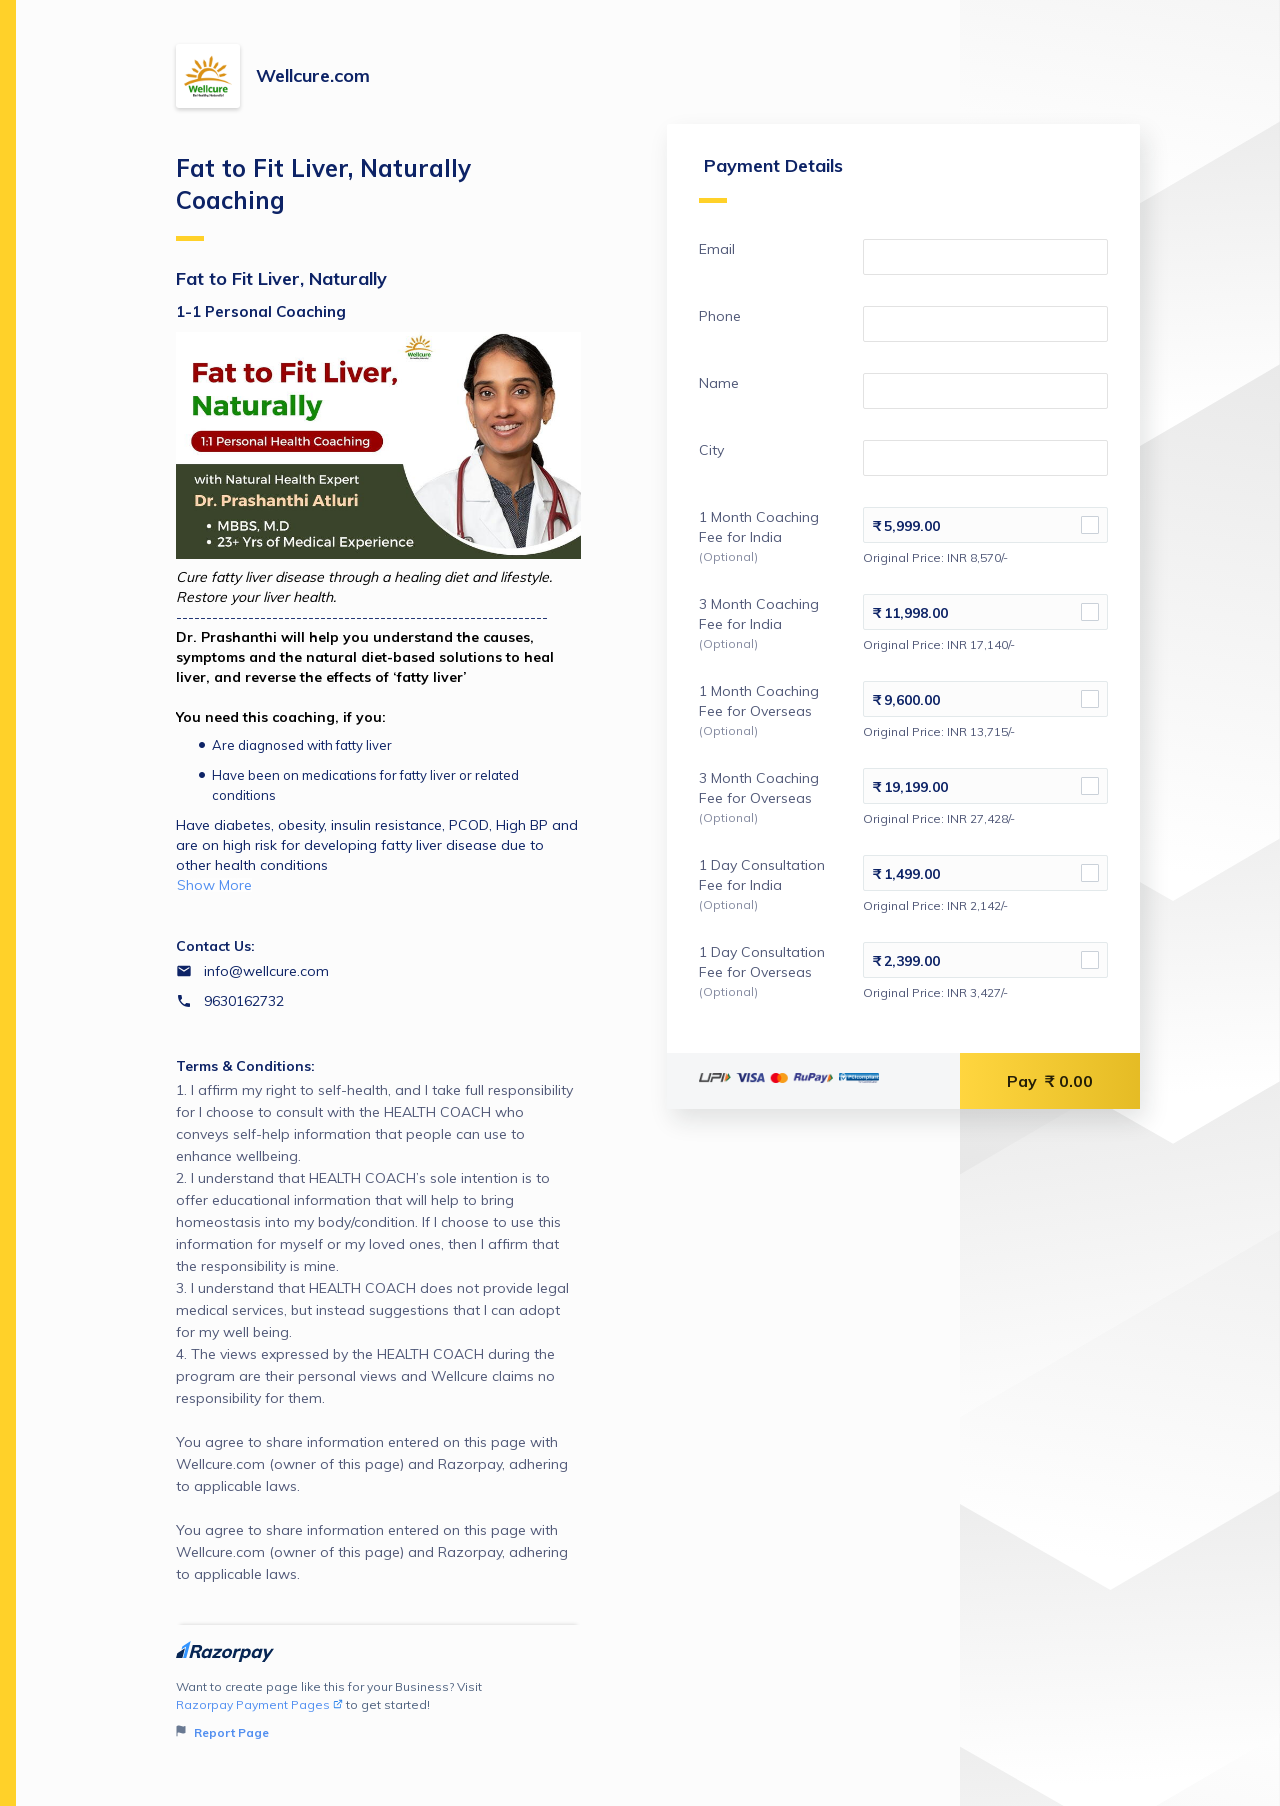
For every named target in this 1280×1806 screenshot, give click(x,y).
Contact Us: (215, 946)
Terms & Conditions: (245, 1066)
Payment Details (764, 184)
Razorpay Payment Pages (259, 1704)
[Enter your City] (982, 464)
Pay (1050, 1087)
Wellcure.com (313, 75)
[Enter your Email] (982, 263)
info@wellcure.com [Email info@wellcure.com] (266, 971)
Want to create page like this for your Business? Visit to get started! (378, 1710)
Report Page (222, 1732)
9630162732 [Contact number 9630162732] (244, 1001)
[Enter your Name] (982, 397)
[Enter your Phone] (982, 330)
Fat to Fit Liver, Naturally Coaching (323, 197)
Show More (214, 885)
